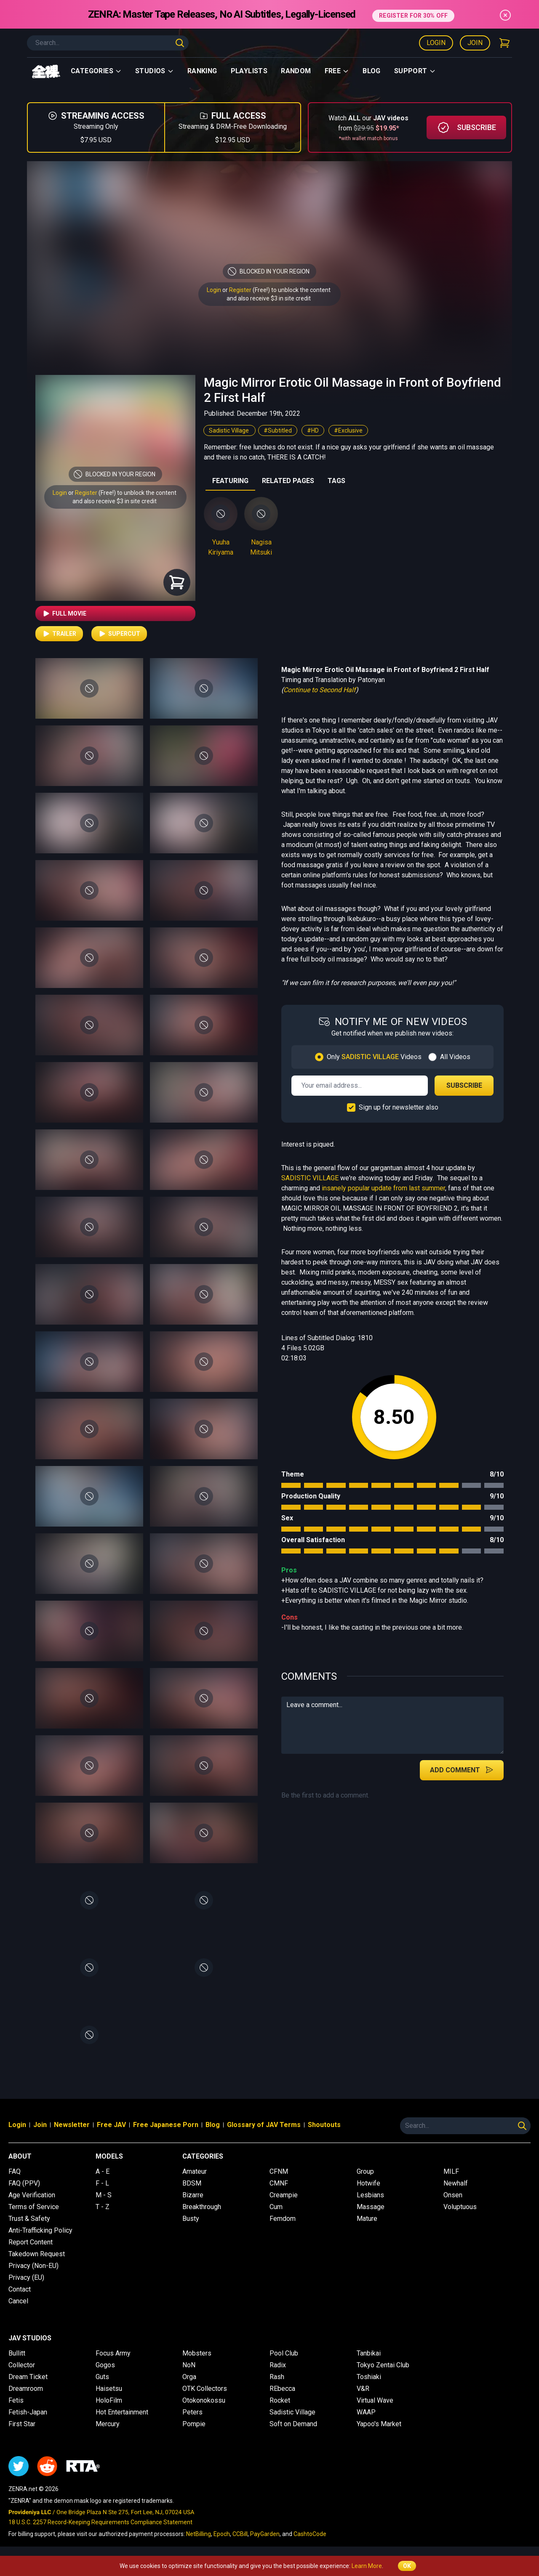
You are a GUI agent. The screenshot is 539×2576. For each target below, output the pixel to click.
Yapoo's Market (379, 2424)
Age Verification (31, 2195)
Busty (190, 2219)
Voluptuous (460, 2207)
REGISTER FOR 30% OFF (413, 14)
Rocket (280, 2400)
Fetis (16, 2400)
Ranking (202, 71)
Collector (21, 2365)
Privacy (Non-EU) (33, 2266)
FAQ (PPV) (24, 2183)
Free (337, 71)
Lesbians (370, 2195)
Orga (189, 2377)
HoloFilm (109, 2400)
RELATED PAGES (288, 481)
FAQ (14, 2171)
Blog (372, 71)
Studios (154, 71)
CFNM (279, 2171)
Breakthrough (201, 2207)
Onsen (452, 2195)
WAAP (366, 2412)
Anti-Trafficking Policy (40, 2230)
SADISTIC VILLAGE (310, 1178)
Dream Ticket (28, 2377)
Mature (367, 2219)
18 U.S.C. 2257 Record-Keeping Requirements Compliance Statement (100, 2522)
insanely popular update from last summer (383, 1188)
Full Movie (64, 613)
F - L (102, 2183)
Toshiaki (369, 2377)
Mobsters (196, 2353)
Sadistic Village (229, 430)
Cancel (18, 2301)
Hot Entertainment (122, 2412)
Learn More (367, 2566)
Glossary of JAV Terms (264, 2125)
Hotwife (368, 2183)
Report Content (30, 2242)
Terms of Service (33, 2207)
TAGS (336, 481)
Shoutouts (324, 2125)
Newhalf (455, 2183)
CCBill (240, 2534)
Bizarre (192, 2195)
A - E (102, 2171)
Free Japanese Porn (165, 2125)
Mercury (108, 2424)
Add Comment (462, 1770)
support (415, 71)
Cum (276, 2207)
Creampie (284, 2195)
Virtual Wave (375, 2400)
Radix (278, 2365)
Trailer (59, 633)
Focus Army (113, 2353)
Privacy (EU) (26, 2277)
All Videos (455, 1057)
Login (436, 43)
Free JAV (111, 2125)
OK (407, 2566)
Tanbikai (369, 2353)
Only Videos (374, 1057)
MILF (451, 2171)
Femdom (283, 2219)
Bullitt (16, 2353)
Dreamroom (25, 2389)
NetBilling (198, 2534)
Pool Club (284, 2353)
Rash (277, 2377)
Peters (192, 2412)
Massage (370, 2207)
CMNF (279, 2183)
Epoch (221, 2534)
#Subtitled (278, 430)
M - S (104, 2195)
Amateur (194, 2171)
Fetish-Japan (27, 2412)
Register (240, 290)
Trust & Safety (29, 2219)
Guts (102, 2377)
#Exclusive (348, 430)
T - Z (102, 2207)
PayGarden (265, 2534)
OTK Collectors (204, 2389)
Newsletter (72, 2125)
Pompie (193, 2424)
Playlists (249, 71)
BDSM (191, 2183)
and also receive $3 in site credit (114, 501)
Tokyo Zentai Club (383, 2365)
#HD (313, 430)
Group (365, 2171)
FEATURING (230, 481)
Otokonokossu (203, 2400)
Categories (96, 71)
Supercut (119, 633)
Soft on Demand (293, 2424)
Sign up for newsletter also (398, 1107)
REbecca (282, 2389)
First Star (21, 2424)
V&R (363, 2389)
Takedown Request (36, 2254)
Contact (19, 2289)
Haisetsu (109, 2389)
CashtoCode (310, 2534)
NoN (188, 2365)
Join (475, 43)
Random (296, 71)
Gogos (105, 2365)
